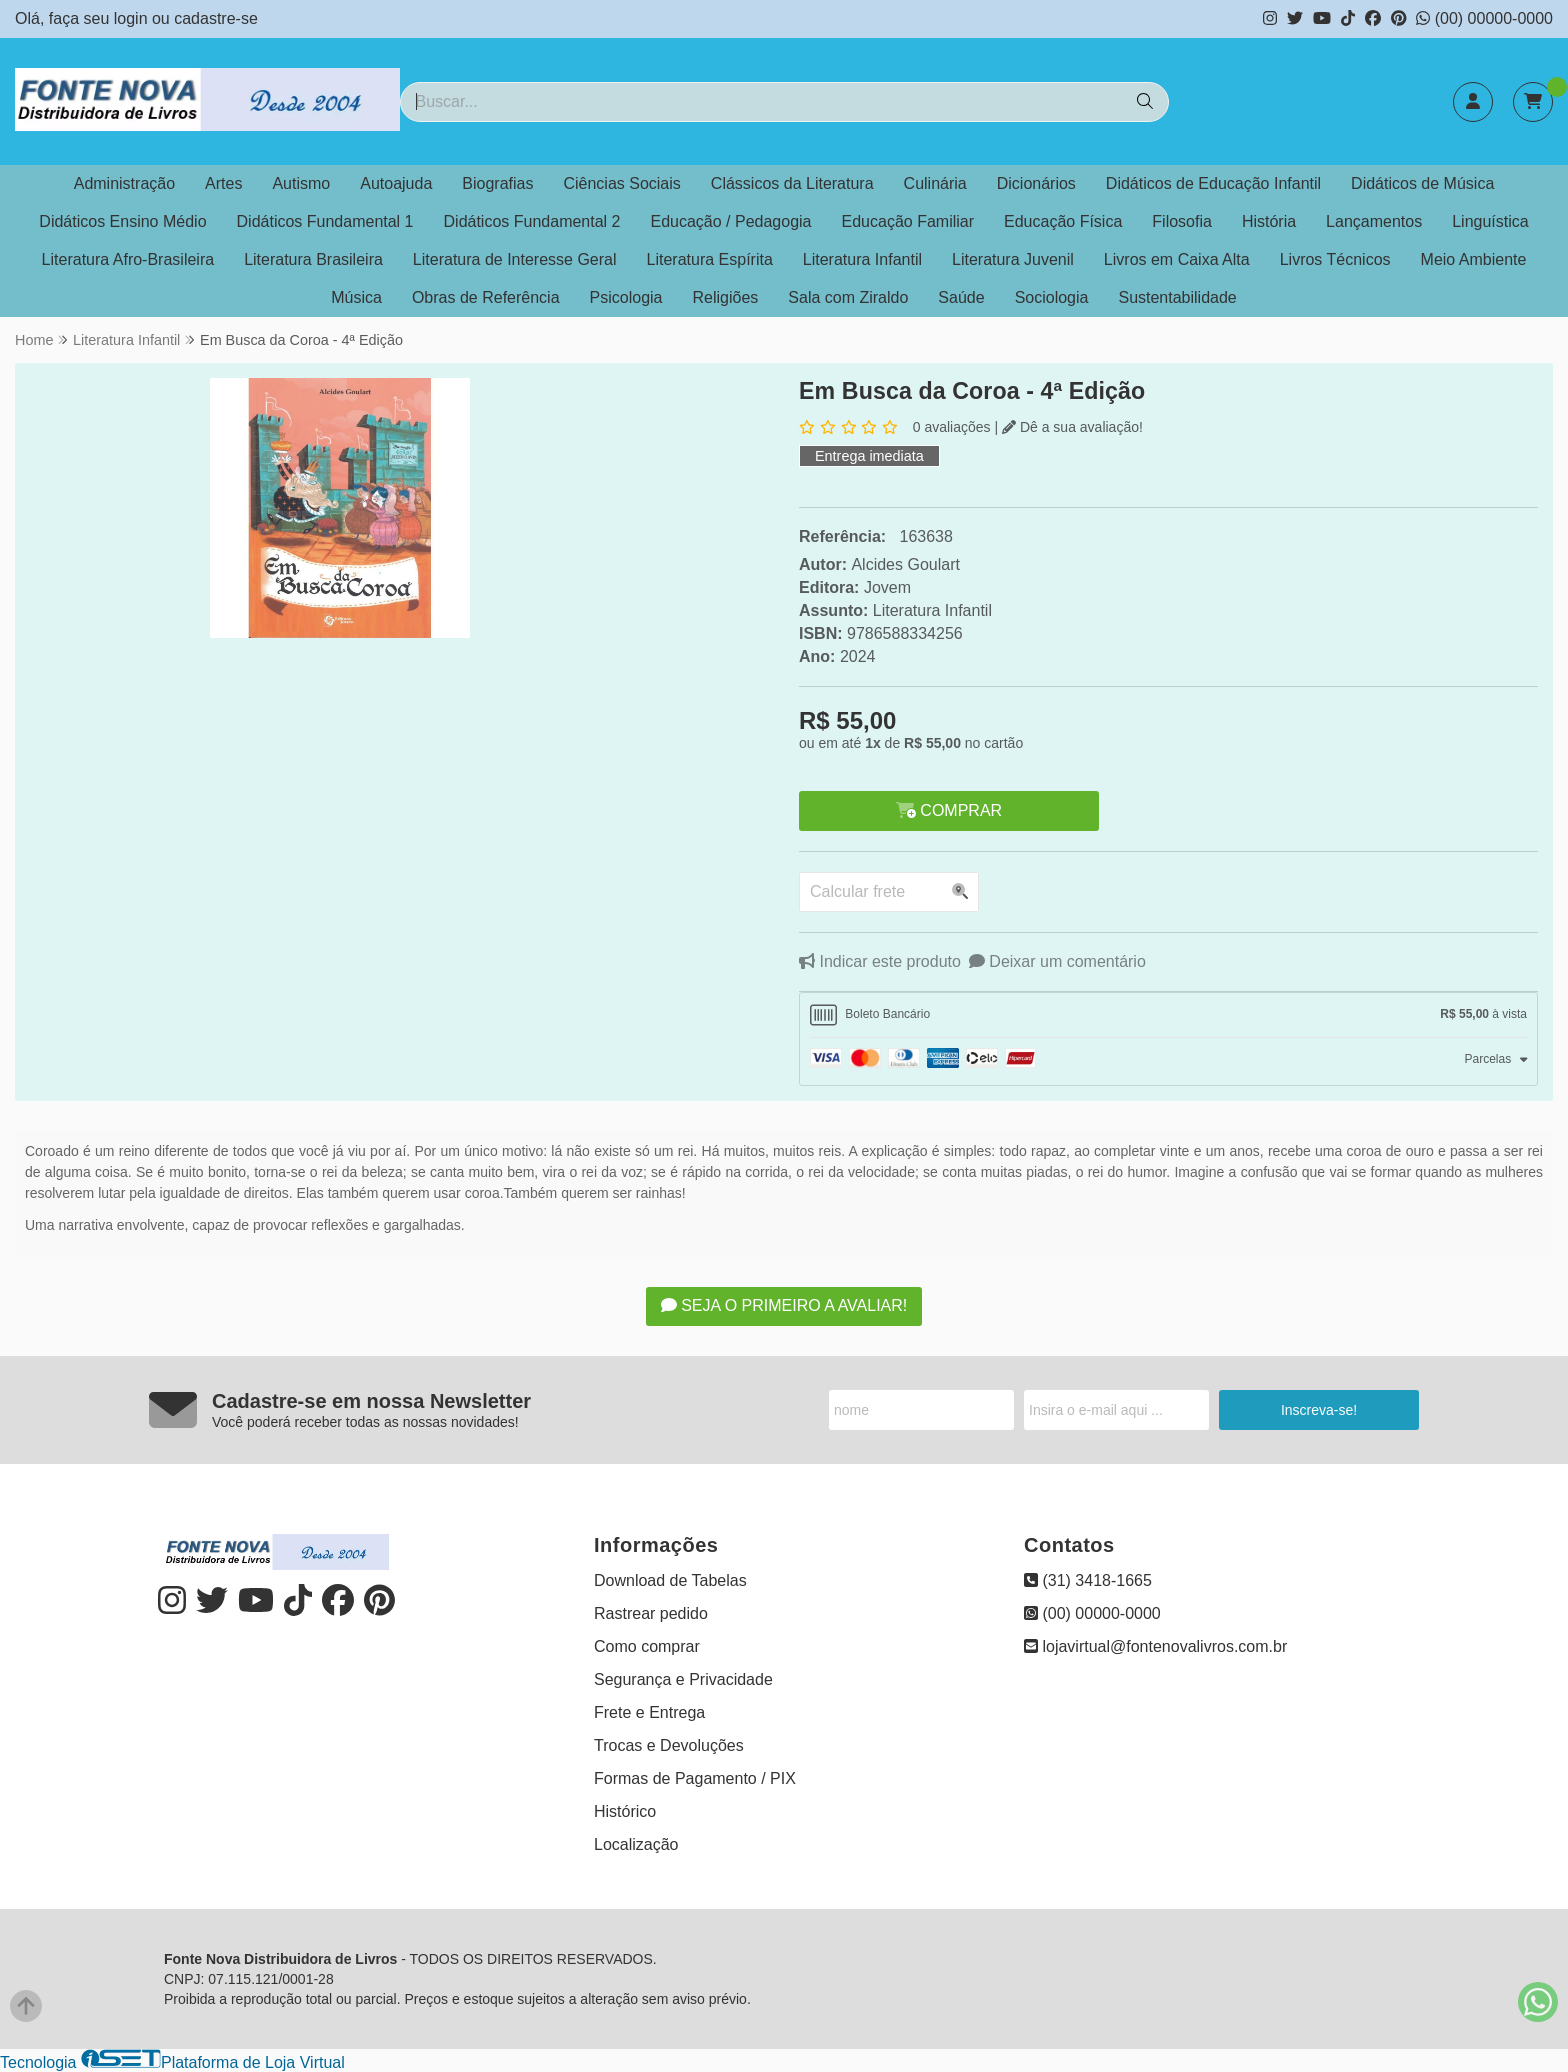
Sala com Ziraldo (848, 297)
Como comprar (647, 1646)
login (133, 18)
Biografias (497, 183)
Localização (636, 1844)
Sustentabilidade (1177, 297)
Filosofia (1182, 221)
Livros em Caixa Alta (1177, 259)
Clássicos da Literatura (792, 183)
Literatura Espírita (710, 259)
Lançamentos (1374, 221)
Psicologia (626, 297)
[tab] (1168, 1015)
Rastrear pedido (651, 1613)
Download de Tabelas (670, 1580)
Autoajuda (396, 183)
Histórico (625, 1811)
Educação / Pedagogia (731, 221)
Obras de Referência (486, 297)
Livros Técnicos (1335, 259)
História (1269, 221)
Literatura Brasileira (313, 259)
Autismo (301, 183)
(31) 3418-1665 (1088, 1580)
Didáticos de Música (1422, 183)
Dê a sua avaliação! (1072, 427)
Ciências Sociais (621, 183)
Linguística (1490, 221)
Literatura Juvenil (1013, 259)
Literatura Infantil (862, 259)
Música (356, 297)
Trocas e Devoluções (669, 1745)
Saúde (961, 297)
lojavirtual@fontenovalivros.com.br (1155, 1646)
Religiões (726, 297)
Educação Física (1063, 221)
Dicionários (1036, 183)
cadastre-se (216, 18)
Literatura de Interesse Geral (515, 259)
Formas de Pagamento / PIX (695, 1778)
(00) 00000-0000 (1484, 18)
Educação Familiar (908, 221)
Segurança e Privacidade (683, 1679)
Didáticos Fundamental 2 (532, 221)
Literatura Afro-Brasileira (128, 259)
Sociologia (1052, 297)
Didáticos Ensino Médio (122, 221)
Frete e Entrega (649, 1712)
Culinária (935, 183)
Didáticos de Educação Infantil (1213, 183)
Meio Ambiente (1474, 259)
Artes (223, 183)
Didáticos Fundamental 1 (325, 221)
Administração (124, 183)
